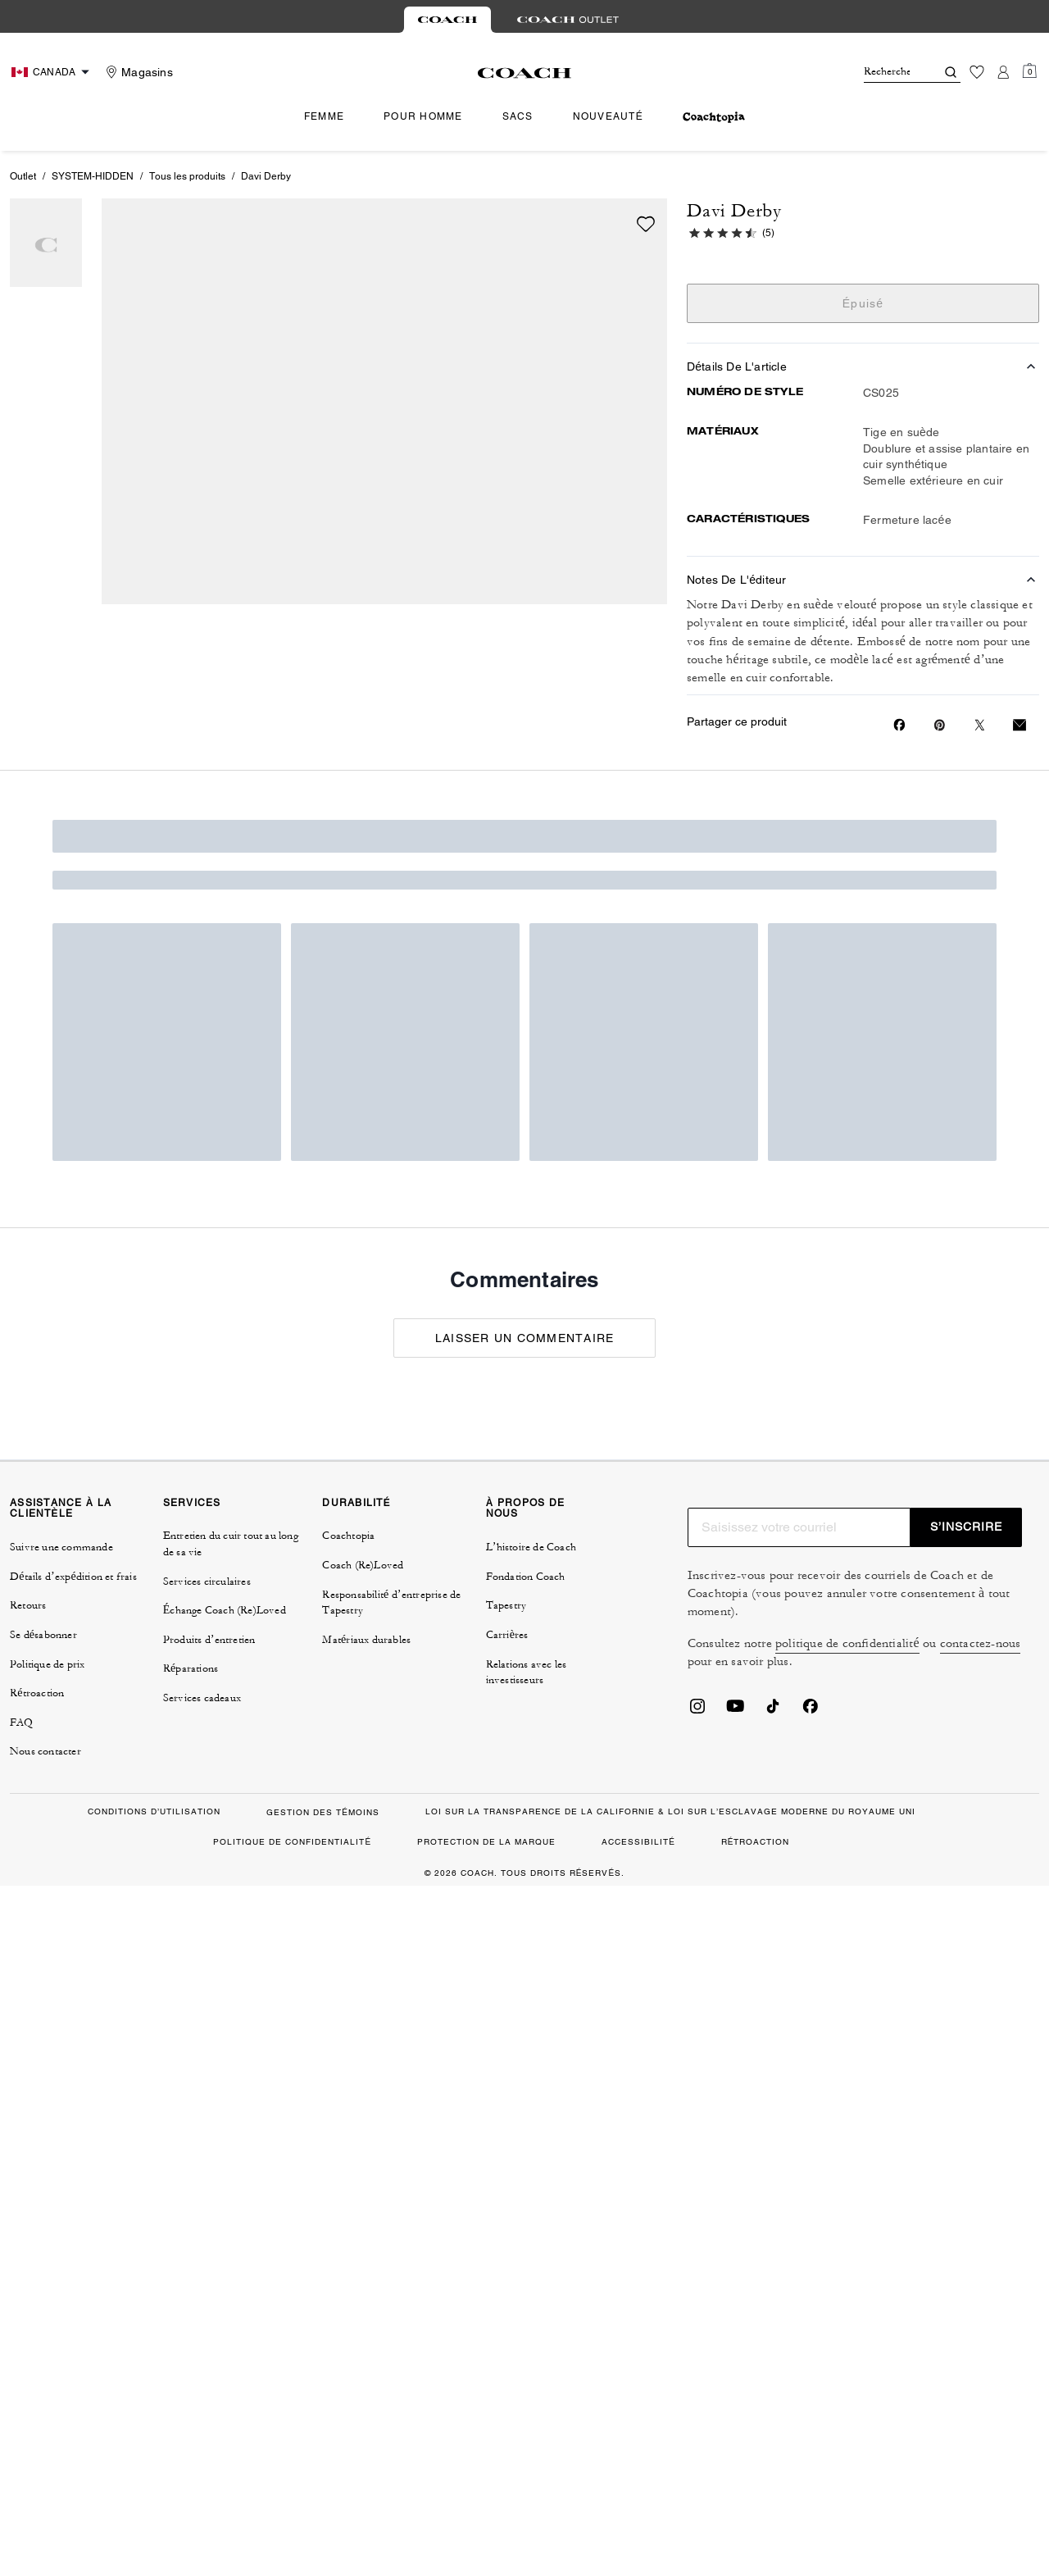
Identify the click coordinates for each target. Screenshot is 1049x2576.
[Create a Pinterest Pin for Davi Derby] (939, 725)
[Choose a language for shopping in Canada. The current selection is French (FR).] (52, 72)
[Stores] (137, 72)
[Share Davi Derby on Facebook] (899, 725)
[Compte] (1003, 72)
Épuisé (863, 303)
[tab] (447, 20)
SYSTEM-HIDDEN (93, 176)
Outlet (23, 176)
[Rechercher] (887, 72)
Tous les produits (187, 176)
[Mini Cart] (1029, 71)
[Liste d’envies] (977, 72)
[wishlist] (645, 224)
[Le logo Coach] (525, 73)
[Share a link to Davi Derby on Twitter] (980, 725)
